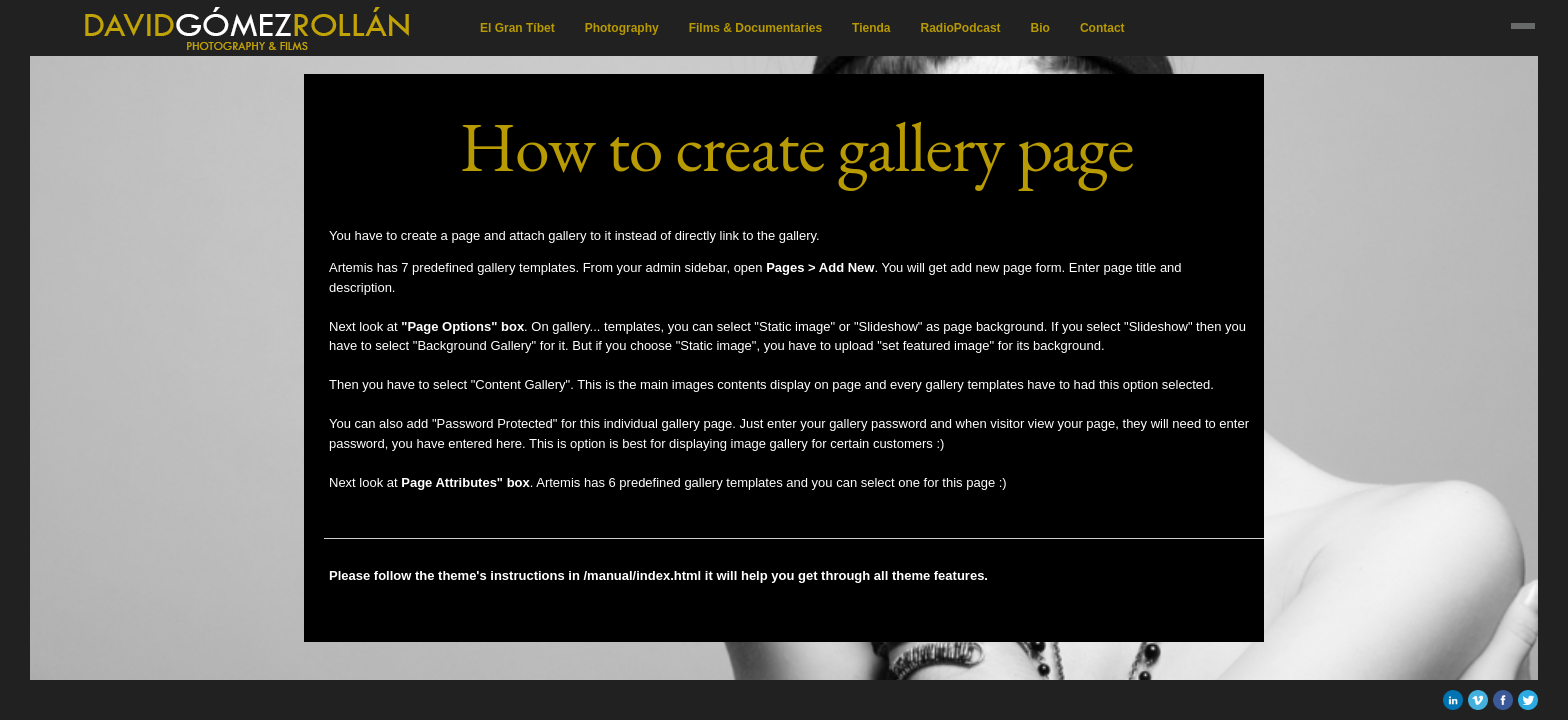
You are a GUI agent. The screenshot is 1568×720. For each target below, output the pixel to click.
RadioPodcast (961, 28)
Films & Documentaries (755, 28)
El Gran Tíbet (517, 28)
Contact (1102, 28)
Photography (622, 28)
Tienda (871, 28)
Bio (1040, 28)
